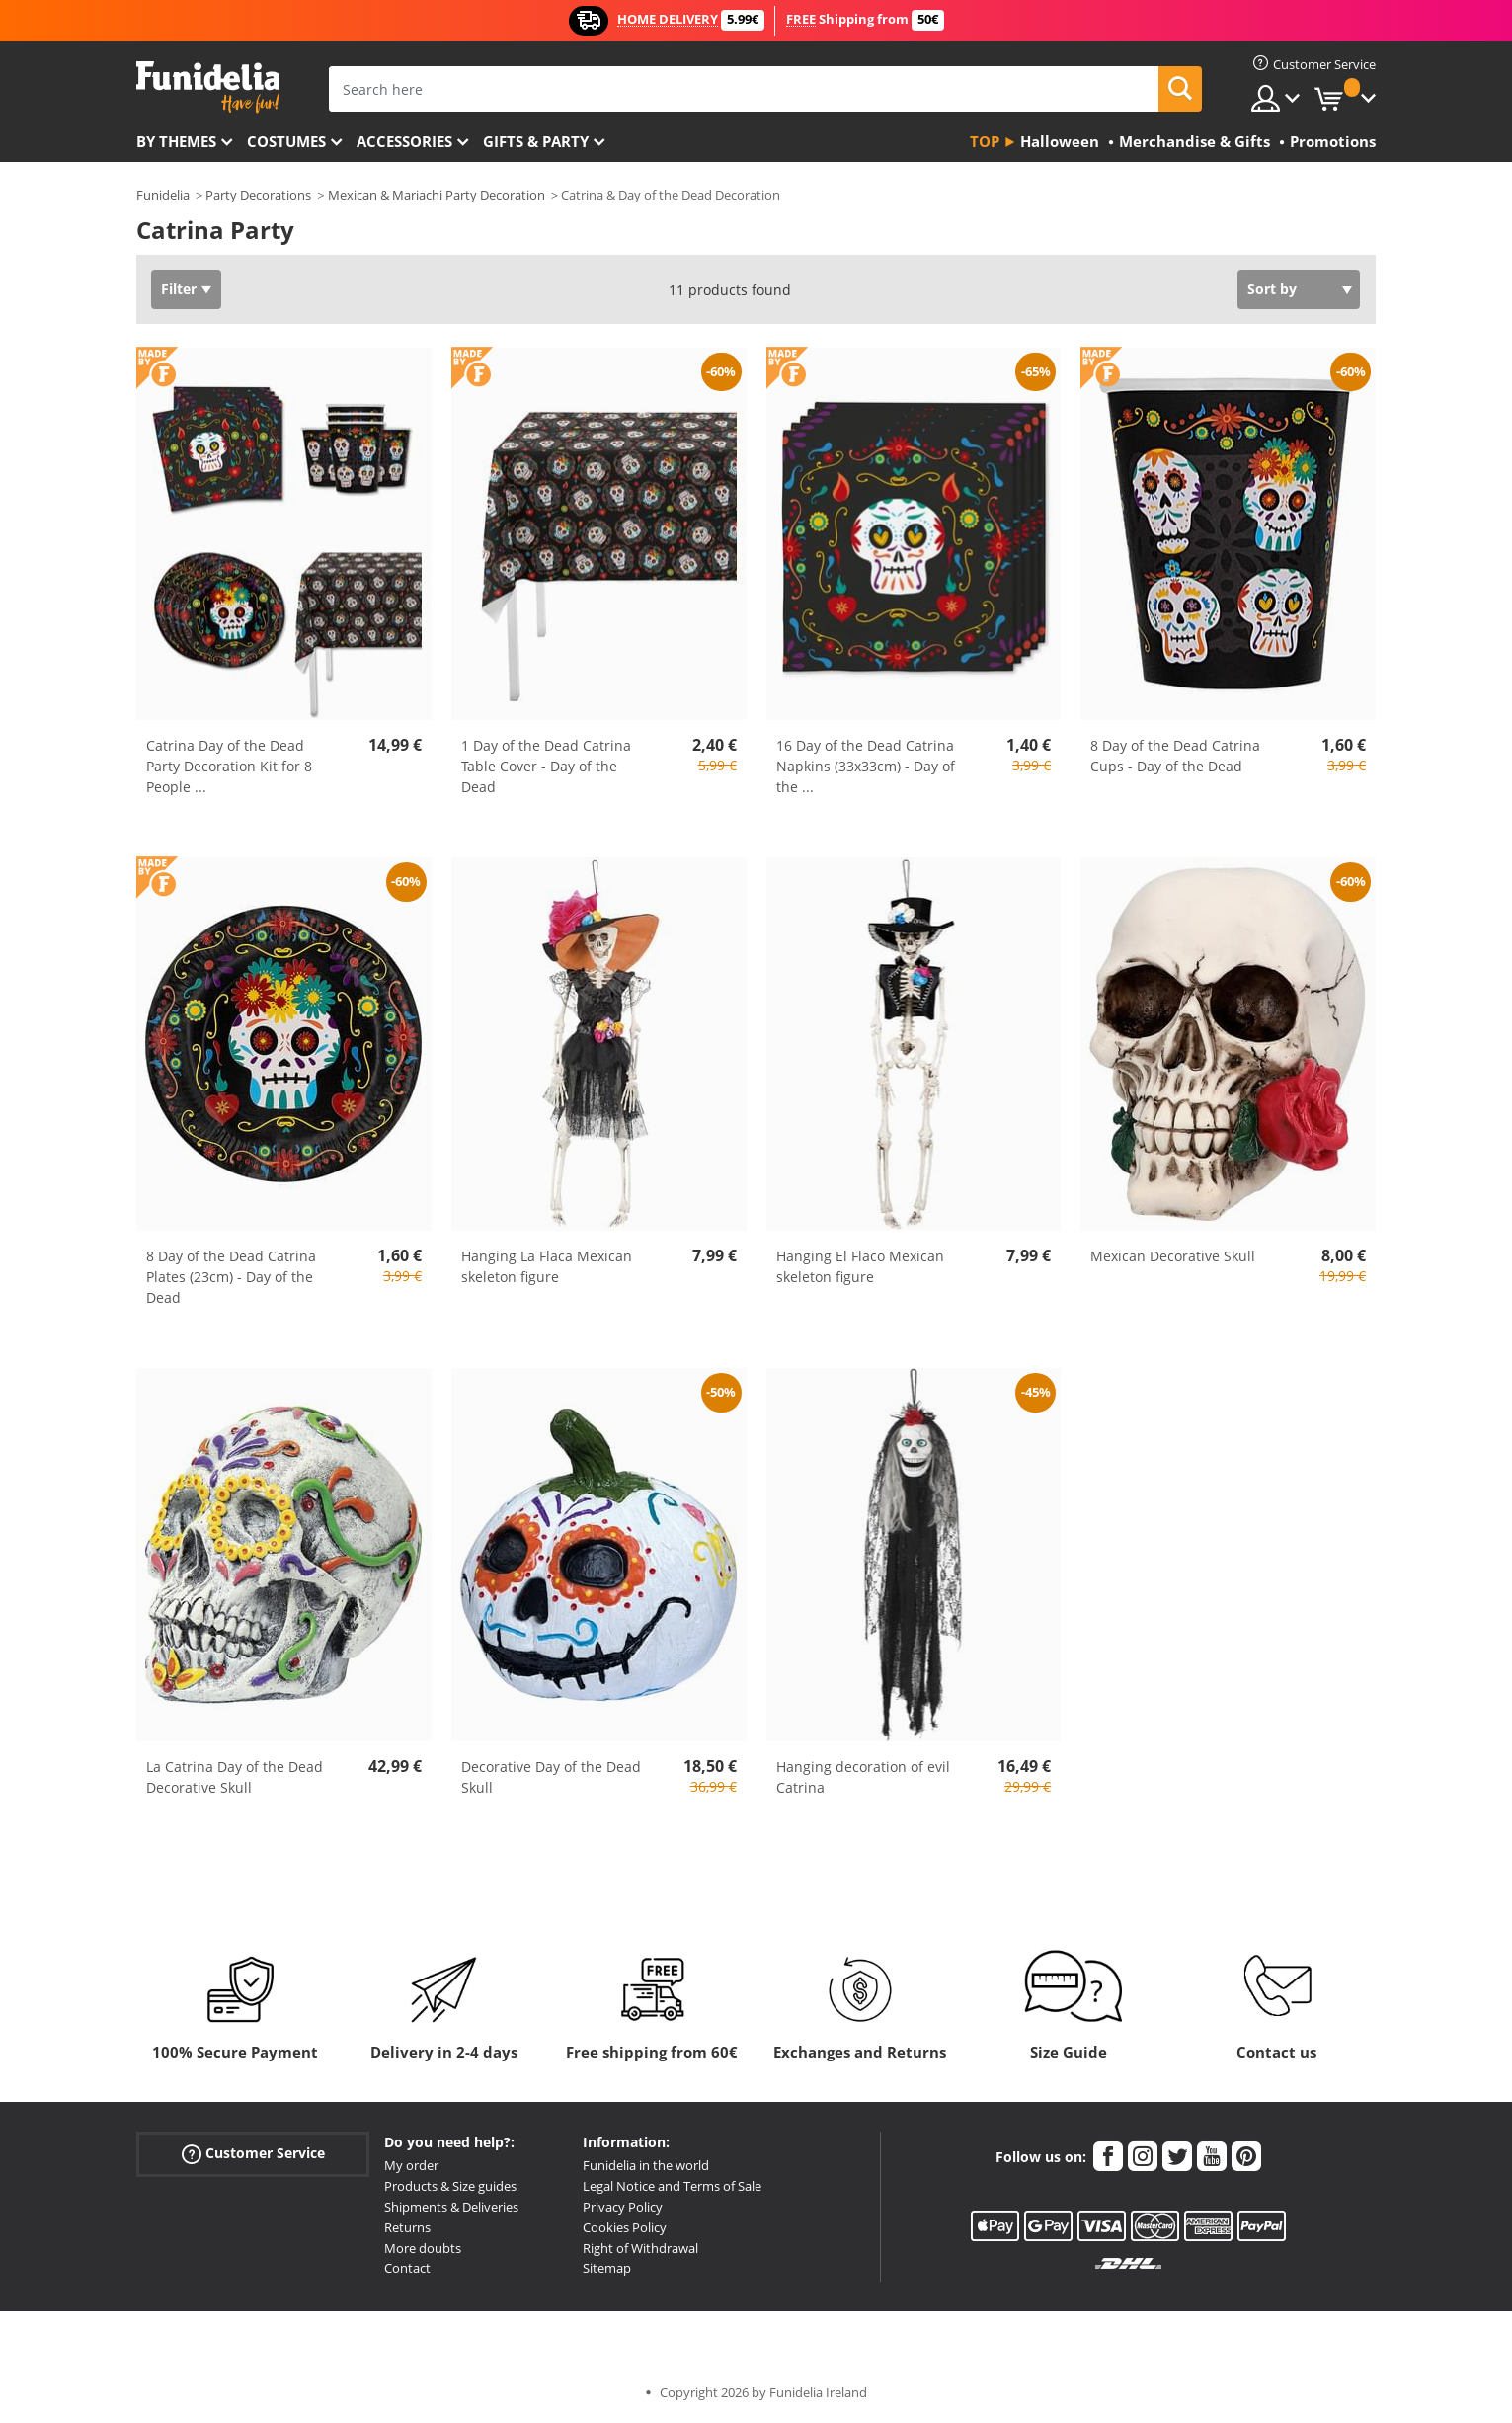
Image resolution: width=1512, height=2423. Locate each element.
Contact (407, 2268)
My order (411, 2165)
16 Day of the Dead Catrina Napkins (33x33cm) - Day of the (865, 766)
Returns (407, 2227)
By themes (176, 141)
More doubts (422, 2248)
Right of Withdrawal (640, 2248)
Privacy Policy (623, 2207)
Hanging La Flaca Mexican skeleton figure (546, 1266)
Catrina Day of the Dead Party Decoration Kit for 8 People (229, 766)
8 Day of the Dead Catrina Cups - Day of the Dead (1175, 755)
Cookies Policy (625, 2227)
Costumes (286, 141)
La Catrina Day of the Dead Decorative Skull (234, 1777)
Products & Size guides (450, 2186)
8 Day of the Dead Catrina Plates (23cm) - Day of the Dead (231, 1277)
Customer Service (253, 2153)
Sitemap (607, 2268)
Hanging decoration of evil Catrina (863, 1777)
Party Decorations (258, 194)
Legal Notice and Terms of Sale (672, 2186)
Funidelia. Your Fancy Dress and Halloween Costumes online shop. (207, 87)
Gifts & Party (536, 141)
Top (984, 141)
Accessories (404, 141)
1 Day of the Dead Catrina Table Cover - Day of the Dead (546, 766)
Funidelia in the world (646, 2165)
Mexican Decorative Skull (1172, 1256)
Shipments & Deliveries (451, 2207)
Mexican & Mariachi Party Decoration (436, 194)
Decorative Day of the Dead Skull (551, 1777)
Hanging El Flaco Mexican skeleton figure (860, 1266)
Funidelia (163, 194)
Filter (179, 289)
